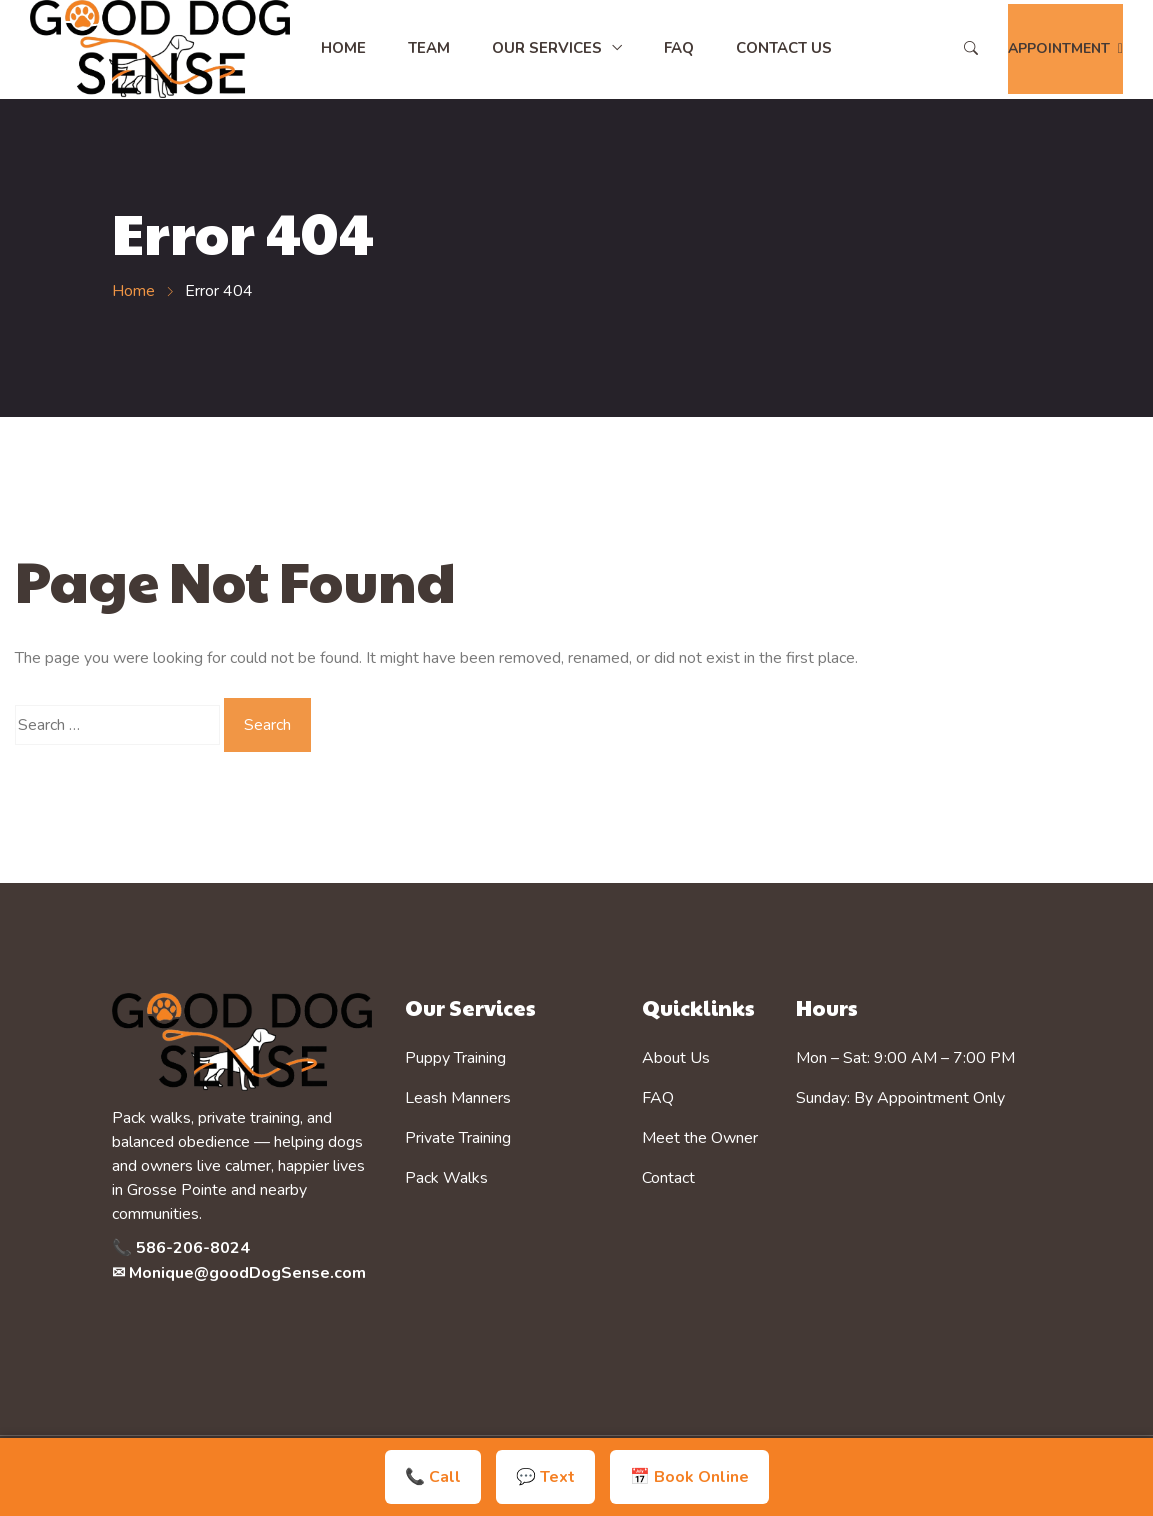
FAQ (679, 48)
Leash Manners (458, 1098)
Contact (668, 1178)
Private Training (458, 1138)
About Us (676, 1058)
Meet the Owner (700, 1138)
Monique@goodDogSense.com (247, 1273)
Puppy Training (455, 1058)
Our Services (547, 48)
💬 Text (545, 1477)
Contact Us (784, 48)
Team (429, 48)
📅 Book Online (689, 1477)
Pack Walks (446, 1178)
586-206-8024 (193, 1248)
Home (343, 48)
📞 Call (433, 1477)
